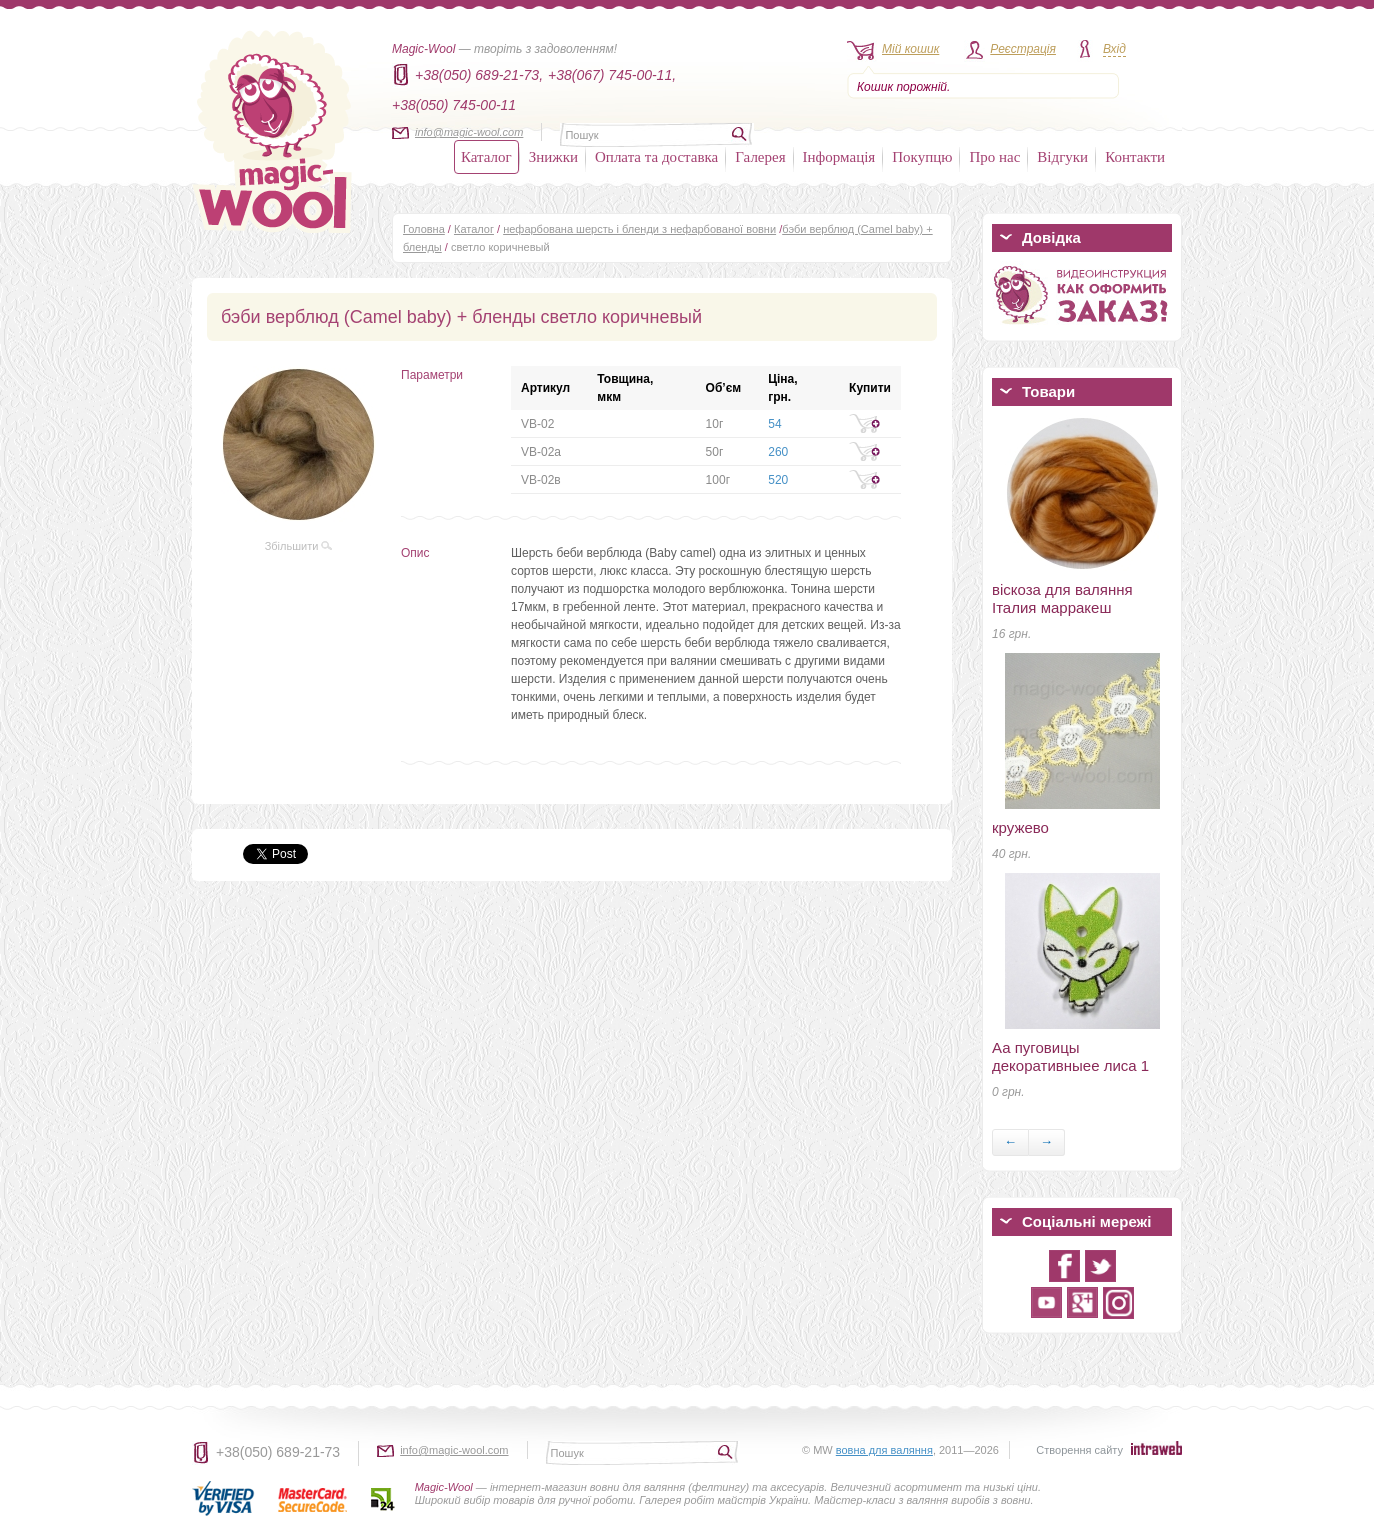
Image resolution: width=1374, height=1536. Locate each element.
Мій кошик (910, 49)
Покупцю (922, 157)
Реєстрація (1023, 49)
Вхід (1114, 49)
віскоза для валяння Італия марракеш (1062, 598)
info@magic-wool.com (469, 132)
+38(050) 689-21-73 (278, 1452)
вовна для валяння (884, 1450)
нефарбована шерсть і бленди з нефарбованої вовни (639, 229)
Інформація (839, 157)
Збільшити (299, 546)
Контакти (1135, 157)
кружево (1020, 827)
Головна (424, 229)
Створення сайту (1079, 1450)
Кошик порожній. (903, 87)
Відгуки (1062, 157)
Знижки (553, 157)
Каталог (486, 157)
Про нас (994, 157)
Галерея (760, 157)
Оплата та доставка (656, 157)
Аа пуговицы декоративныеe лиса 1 (1070, 1056)
